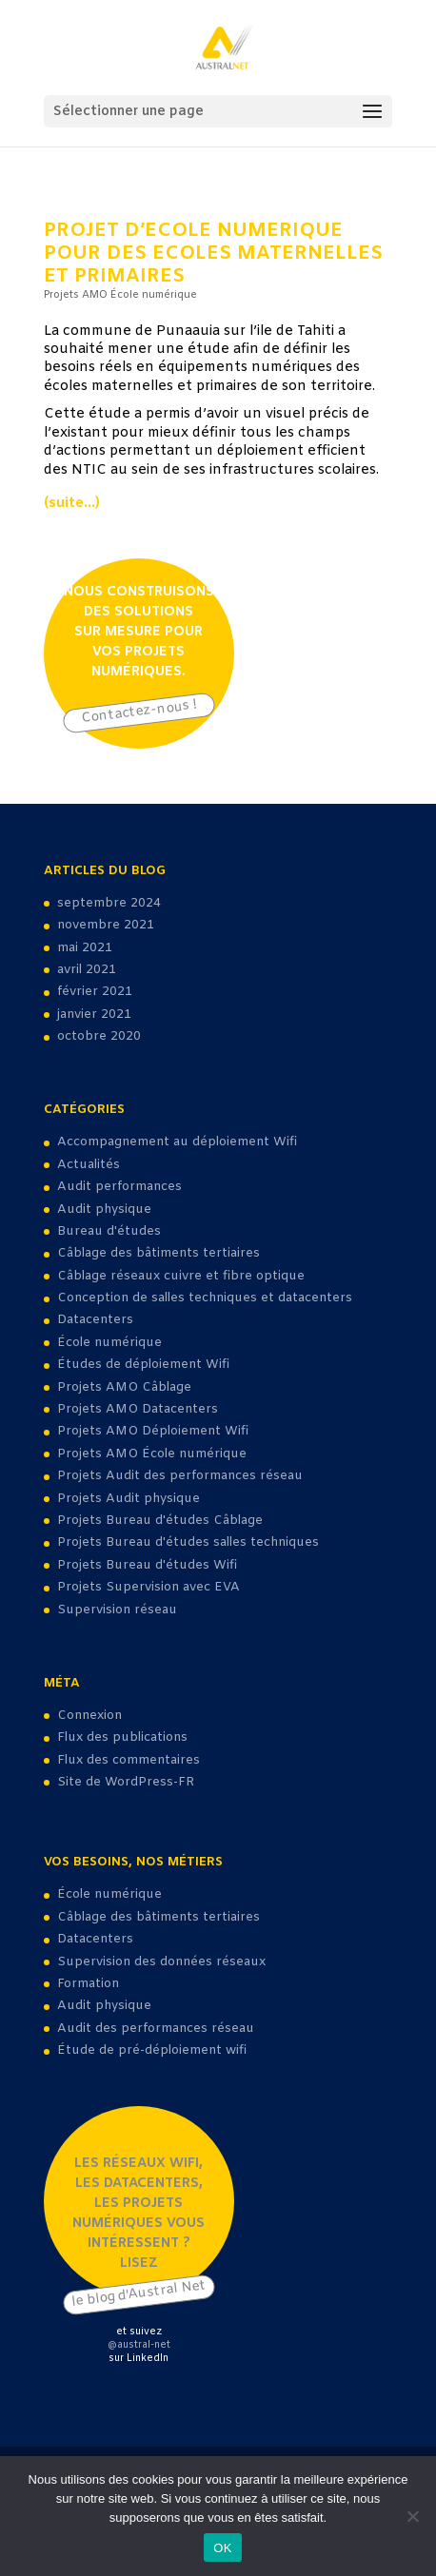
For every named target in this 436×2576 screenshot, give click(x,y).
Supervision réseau (117, 1610)
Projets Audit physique (128, 1499)
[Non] (412, 2516)
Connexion (89, 1716)
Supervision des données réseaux (161, 1962)
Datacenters (95, 1320)
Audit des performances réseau (155, 2028)
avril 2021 (86, 970)
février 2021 (94, 992)
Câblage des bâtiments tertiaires (158, 1253)
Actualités (88, 1165)
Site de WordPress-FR (125, 1782)
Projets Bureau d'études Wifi (147, 1565)
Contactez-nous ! (138, 712)
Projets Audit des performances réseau (180, 1476)
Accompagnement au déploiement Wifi (177, 1142)
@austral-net (139, 2345)
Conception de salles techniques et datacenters (204, 1298)
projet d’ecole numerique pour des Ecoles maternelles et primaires (213, 253)
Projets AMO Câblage (124, 1387)
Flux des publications (122, 1737)
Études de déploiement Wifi (143, 1364)
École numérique (109, 1343)
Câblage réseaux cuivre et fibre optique (181, 1276)
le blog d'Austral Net (138, 2293)
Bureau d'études (109, 1231)
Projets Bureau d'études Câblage (160, 1520)
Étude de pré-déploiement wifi (152, 2050)
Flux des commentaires (128, 1760)
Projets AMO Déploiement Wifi (152, 1431)
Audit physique (104, 1209)
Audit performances (119, 1187)
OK (222, 2548)
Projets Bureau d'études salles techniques (188, 1542)
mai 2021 (84, 948)
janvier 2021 (94, 1014)
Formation (88, 1984)
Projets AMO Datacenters (137, 1409)
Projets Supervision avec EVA (148, 1587)
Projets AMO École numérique (120, 295)
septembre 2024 (109, 903)
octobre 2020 (99, 1036)
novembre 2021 (105, 925)
